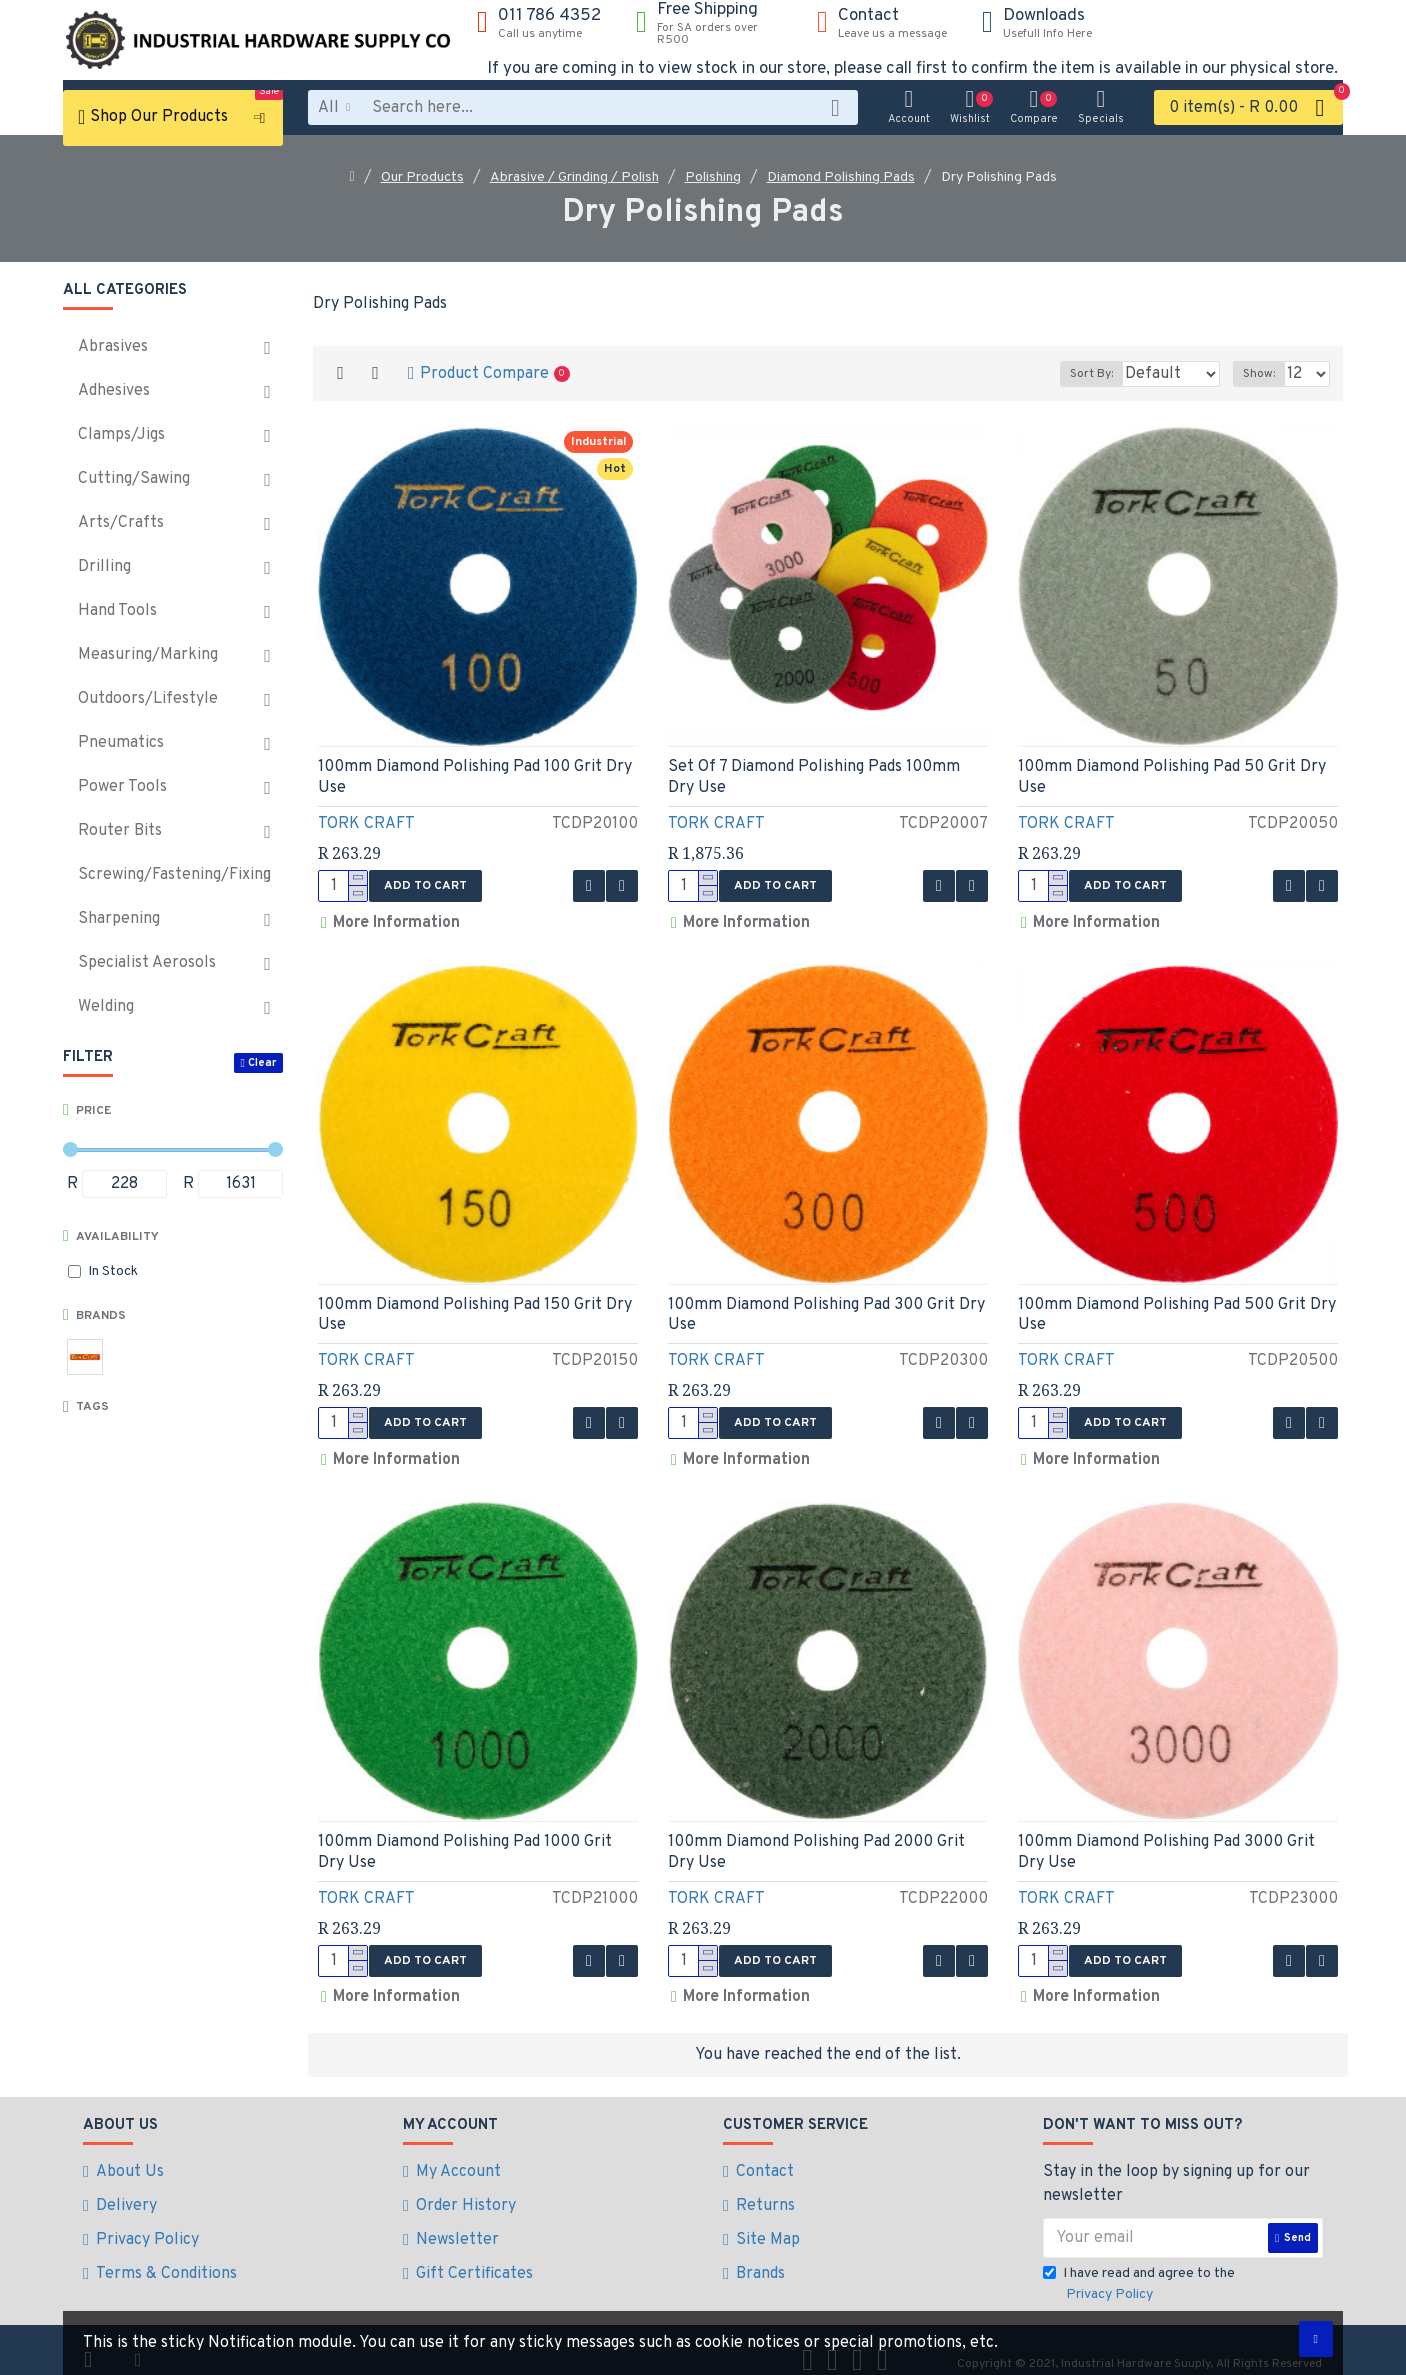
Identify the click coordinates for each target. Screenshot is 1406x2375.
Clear (262, 1063)
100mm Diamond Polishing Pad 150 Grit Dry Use (475, 1308)
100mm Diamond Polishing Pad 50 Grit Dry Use (1172, 777)
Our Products (422, 177)
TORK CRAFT (366, 824)
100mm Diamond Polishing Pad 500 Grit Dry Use (1177, 1308)
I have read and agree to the (1139, 2265)
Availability (117, 1237)
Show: (1265, 374)
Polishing (713, 177)
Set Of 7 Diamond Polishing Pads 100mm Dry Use (814, 777)
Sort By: (1064, 374)
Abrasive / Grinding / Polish (574, 177)
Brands (101, 1316)
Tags (92, 1407)
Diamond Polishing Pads (841, 177)
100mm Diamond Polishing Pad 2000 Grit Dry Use (816, 1839)
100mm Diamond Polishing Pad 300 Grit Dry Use (826, 1308)
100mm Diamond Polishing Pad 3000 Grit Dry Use (1166, 1839)
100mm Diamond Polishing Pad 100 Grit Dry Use (475, 777)
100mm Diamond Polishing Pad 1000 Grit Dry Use (465, 1839)
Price (93, 1111)
